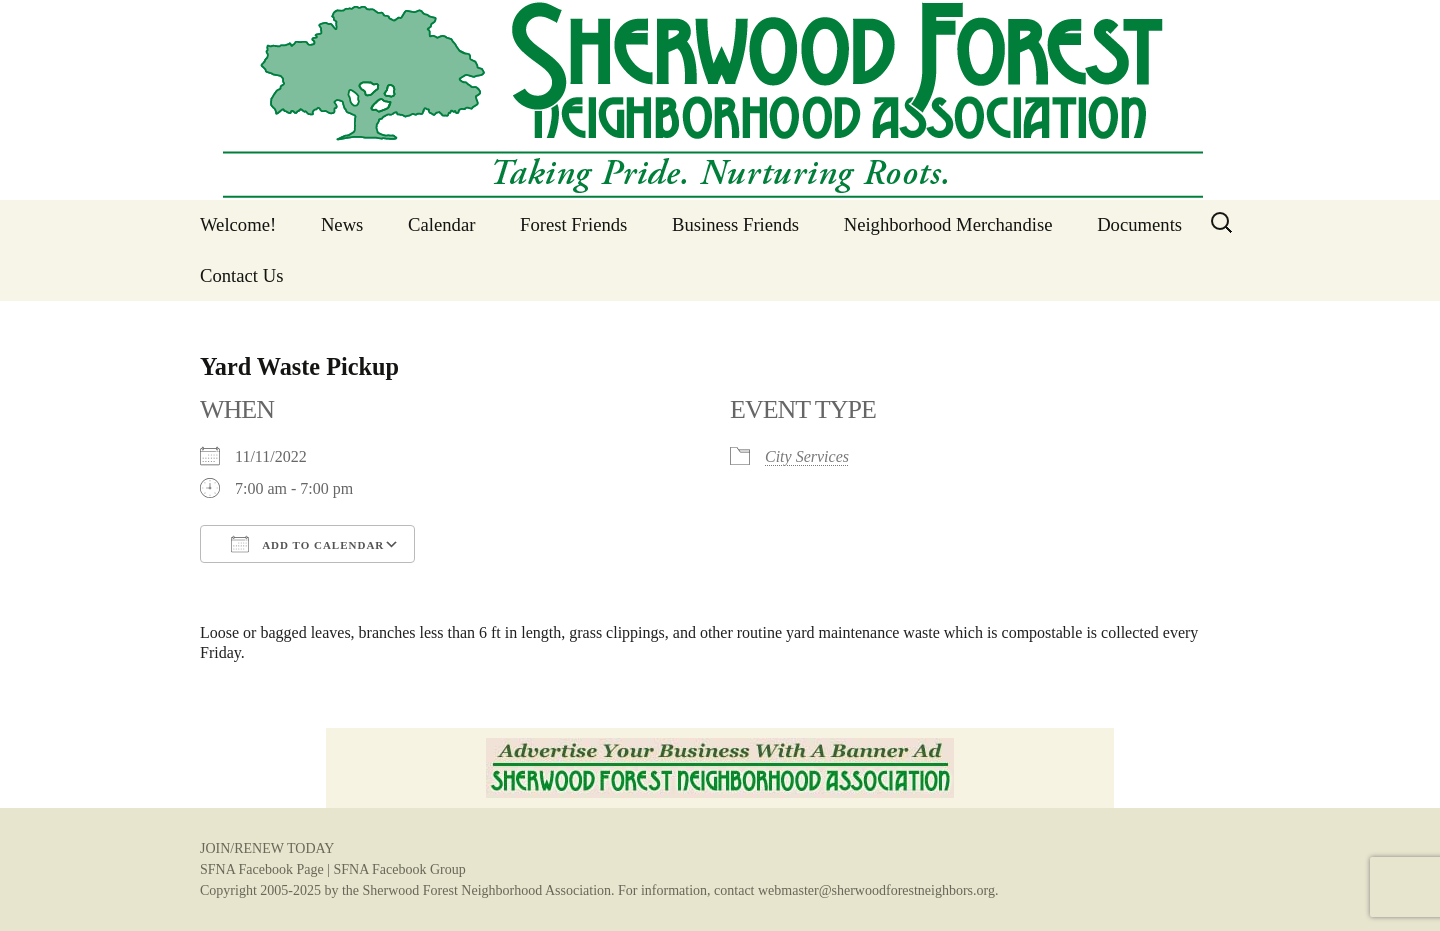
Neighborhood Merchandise (948, 224)
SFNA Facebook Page (262, 869)
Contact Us (241, 275)
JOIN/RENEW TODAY (267, 848)
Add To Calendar (307, 544)
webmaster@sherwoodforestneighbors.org (876, 890)
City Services (807, 456)
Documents (1139, 224)
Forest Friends (573, 224)
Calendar (441, 224)
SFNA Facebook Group (399, 869)
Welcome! (238, 224)
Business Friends (735, 224)
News (342, 224)
